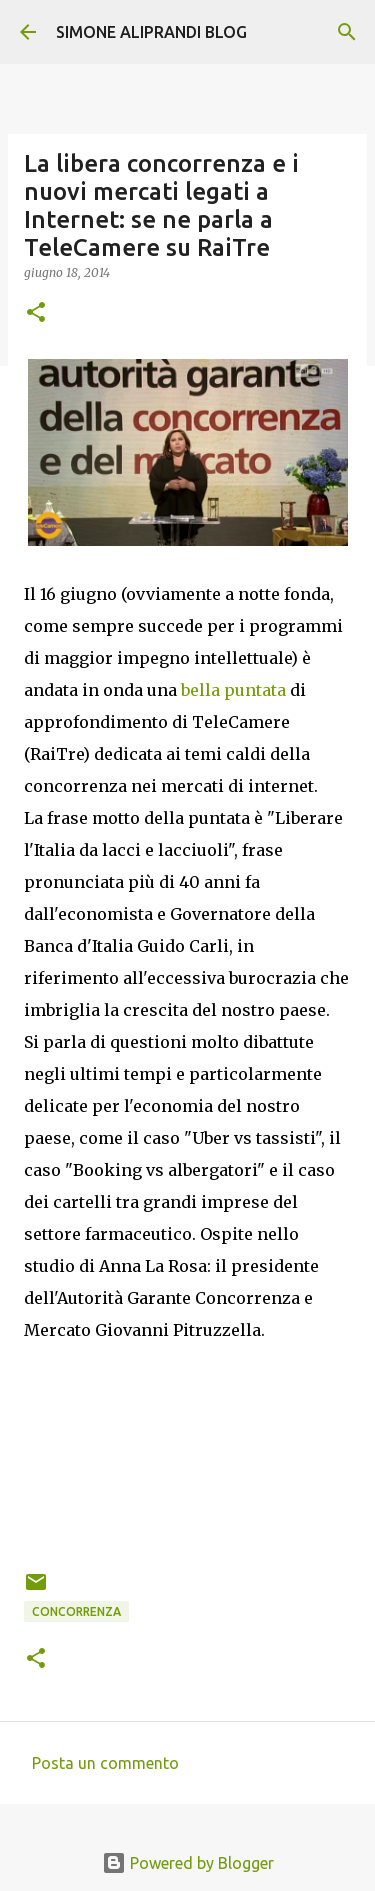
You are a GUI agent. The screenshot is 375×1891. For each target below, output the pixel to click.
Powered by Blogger (188, 1863)
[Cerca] (347, 32)
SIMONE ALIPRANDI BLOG (151, 32)
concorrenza (76, 1611)
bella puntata (233, 690)
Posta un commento (105, 1763)
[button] (36, 313)
